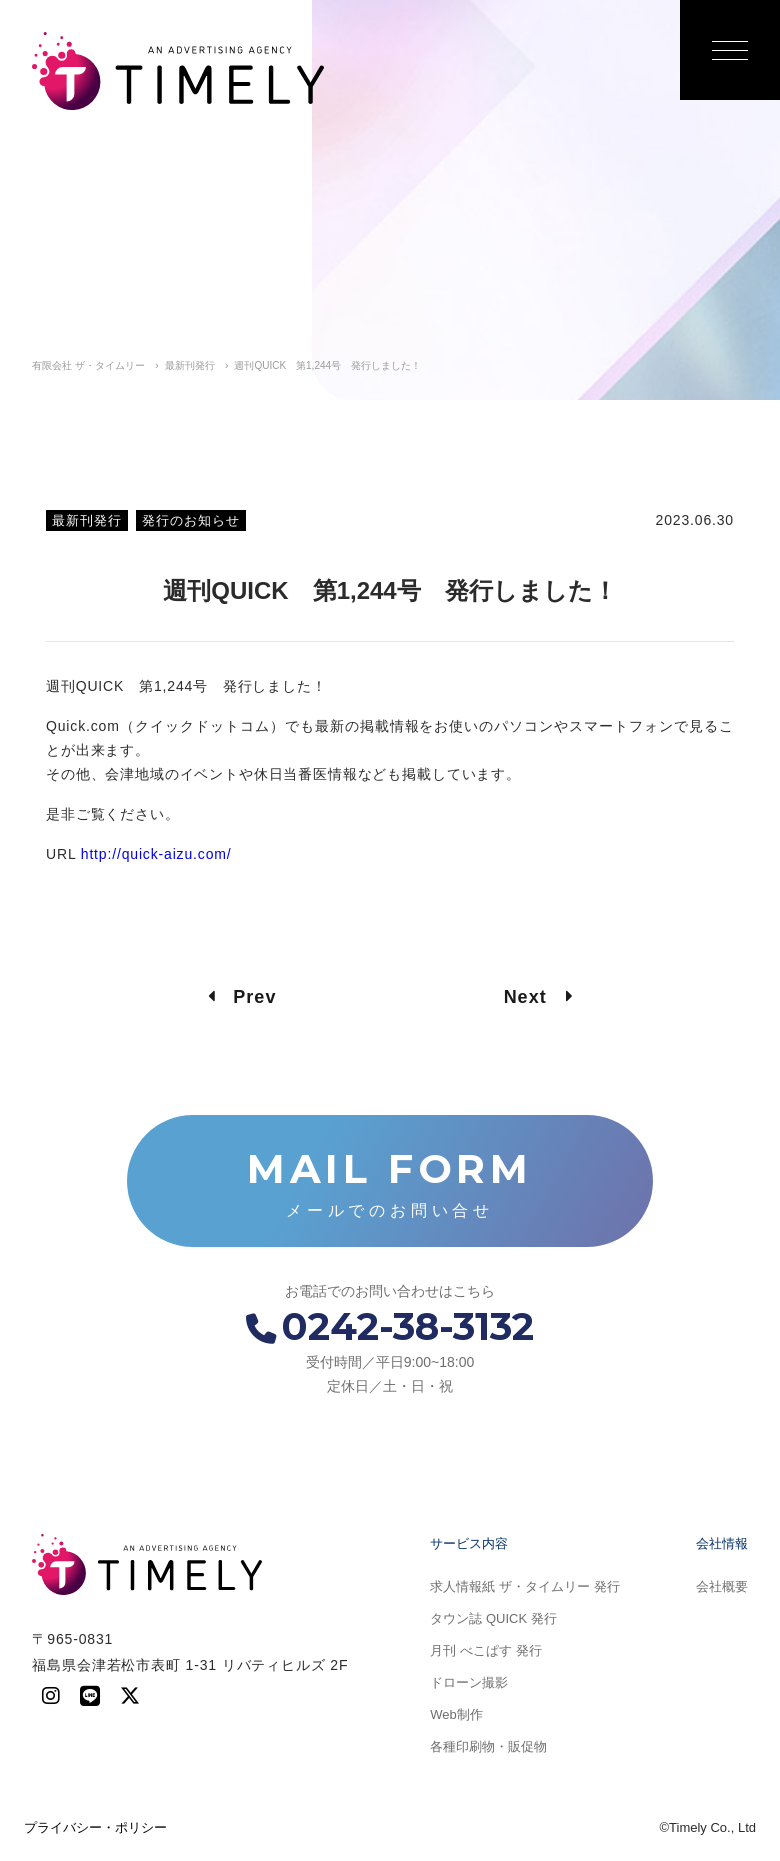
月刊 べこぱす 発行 (485, 1650)
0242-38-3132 (390, 1326)
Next (538, 997)
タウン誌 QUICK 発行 (493, 1618)
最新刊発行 (87, 520)
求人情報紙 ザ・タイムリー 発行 (524, 1586)
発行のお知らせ (191, 520)
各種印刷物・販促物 (488, 1746)
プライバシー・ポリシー (95, 1827)
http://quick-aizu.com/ (156, 854)
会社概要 (722, 1586)
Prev (242, 997)
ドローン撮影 (469, 1682)
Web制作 (456, 1714)
